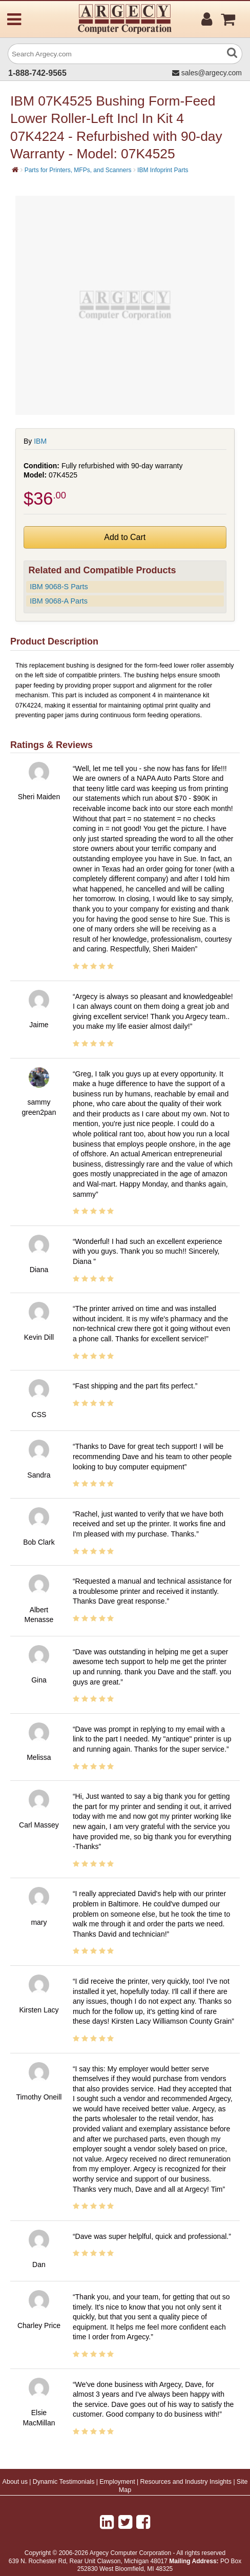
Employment (117, 2481)
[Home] (15, 169)
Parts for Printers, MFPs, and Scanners (78, 170)
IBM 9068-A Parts (59, 601)
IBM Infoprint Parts (162, 170)
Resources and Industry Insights (186, 2481)
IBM (40, 441)
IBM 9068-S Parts (59, 587)
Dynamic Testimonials (64, 2481)
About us (15, 2481)
